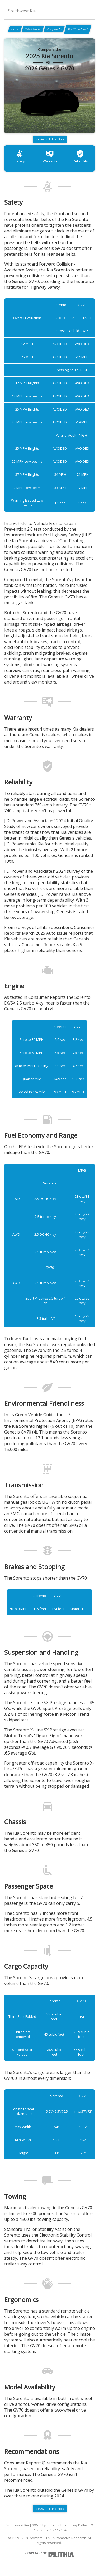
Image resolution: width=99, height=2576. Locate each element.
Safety (20, 156)
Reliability (80, 156)
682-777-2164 (56, 2529)
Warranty (50, 156)
